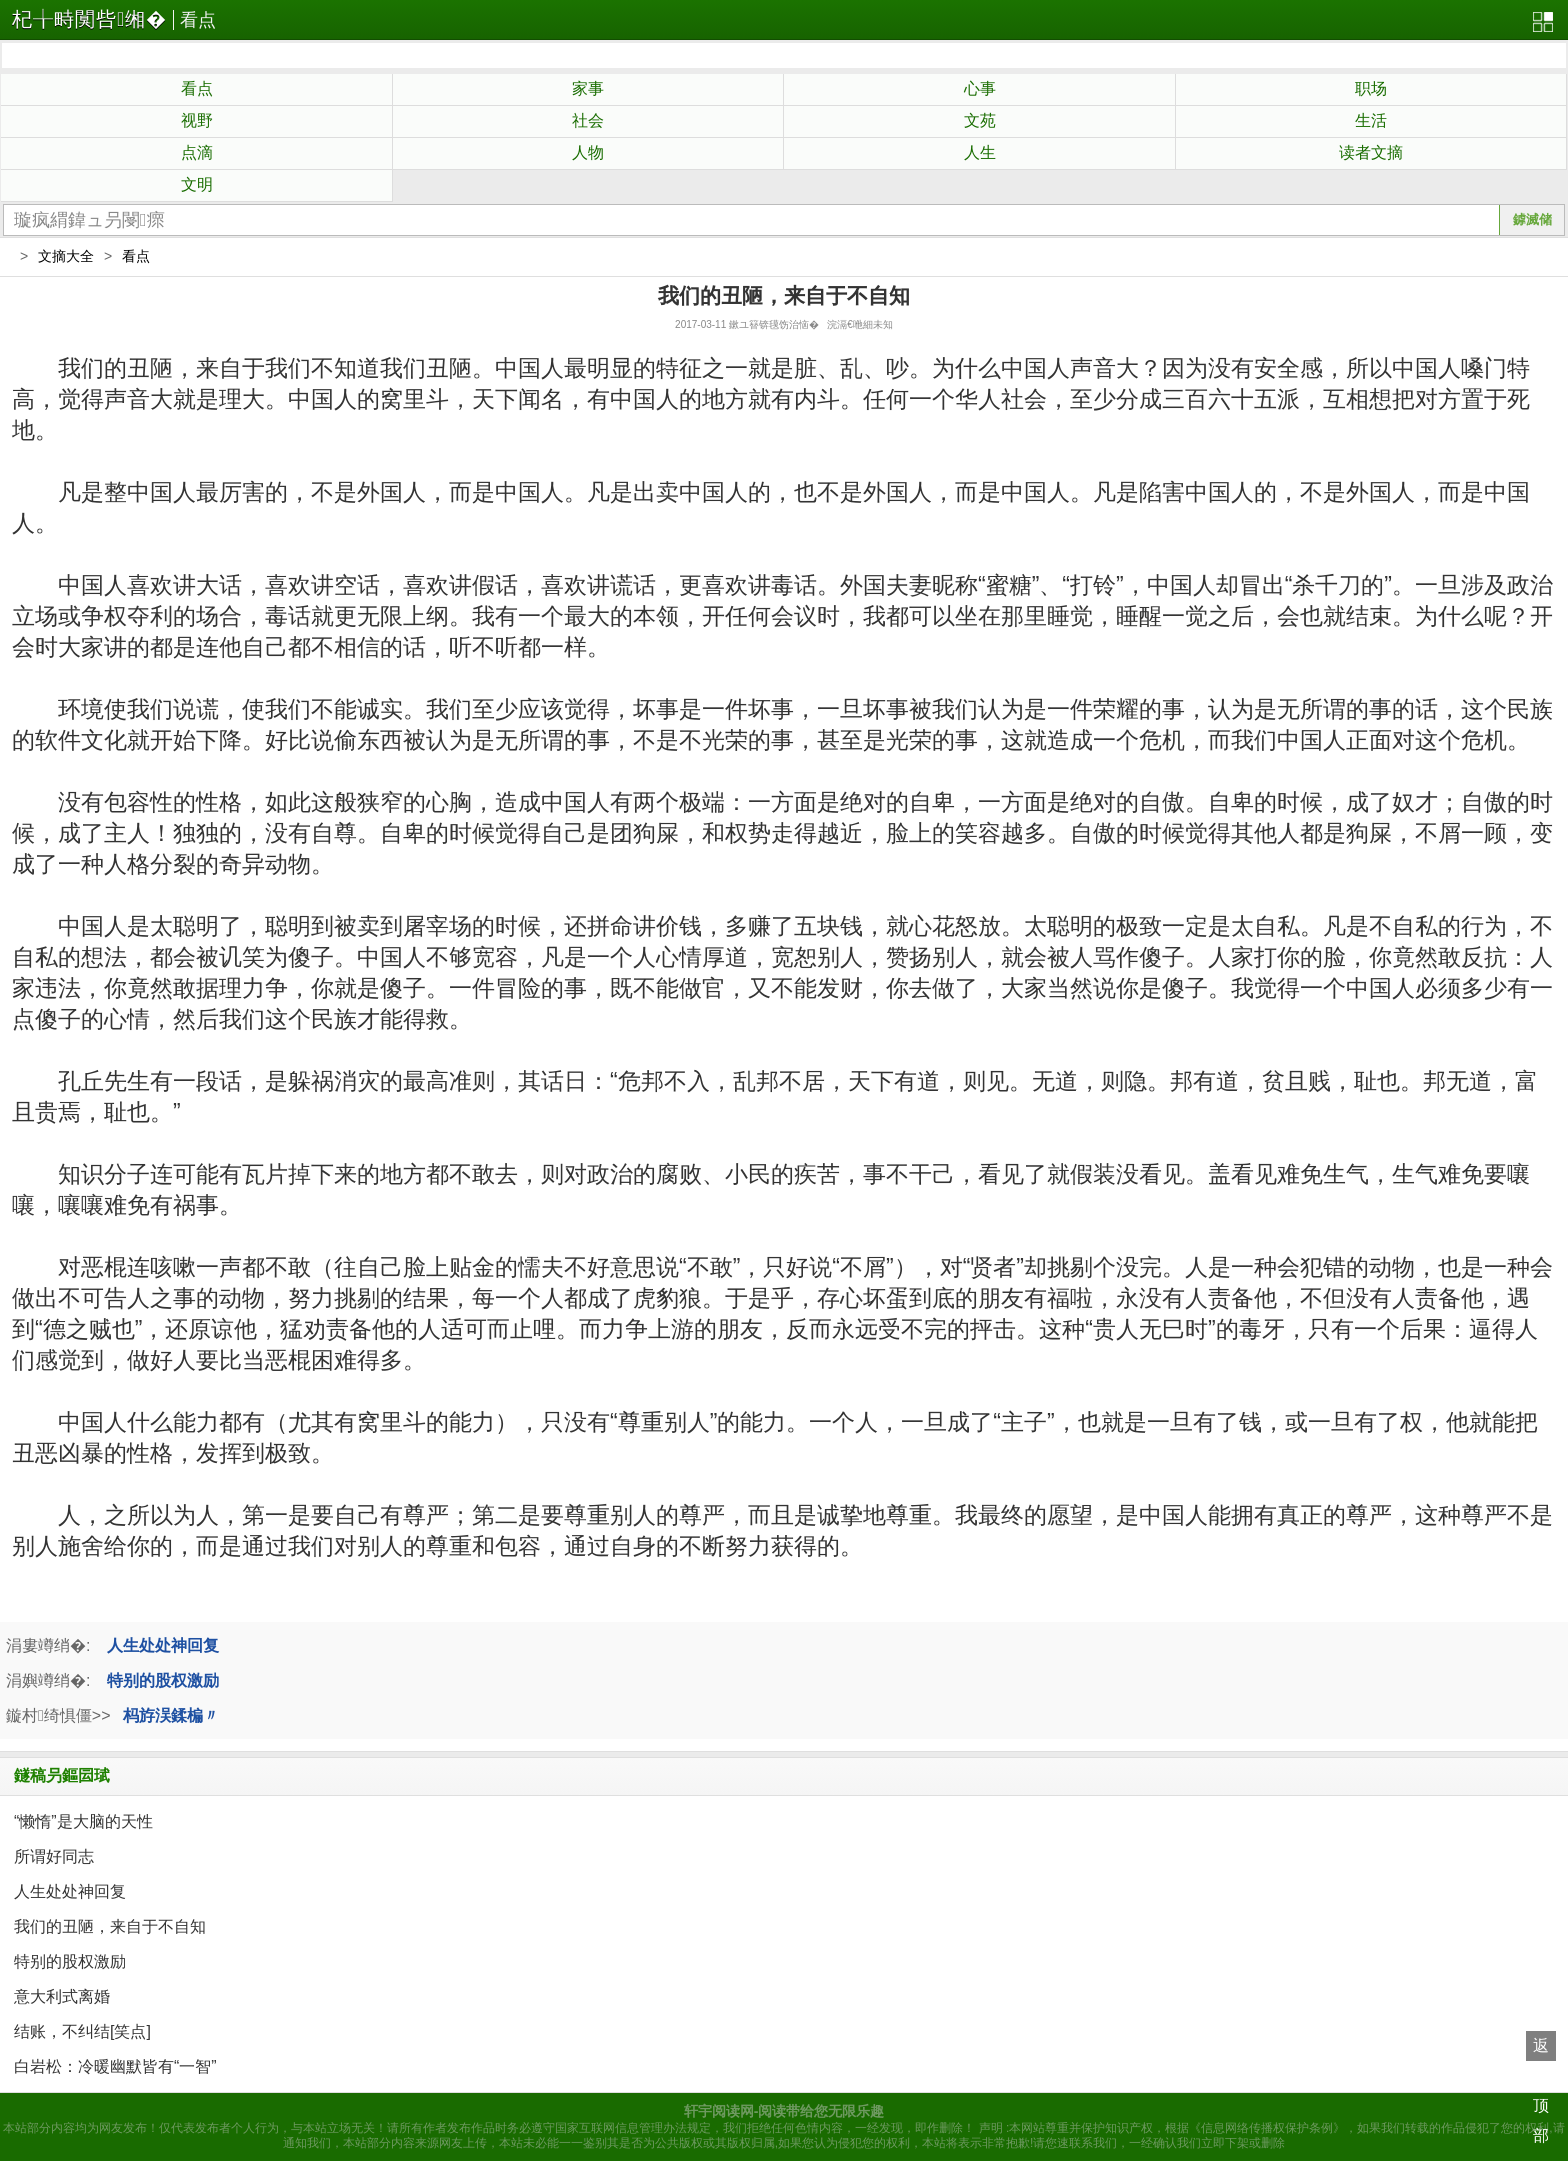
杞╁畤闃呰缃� (89, 19)
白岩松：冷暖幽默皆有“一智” (115, 2066)
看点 (198, 20)
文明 (197, 184)
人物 (588, 152)
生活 (1371, 120)
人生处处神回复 (163, 1645)
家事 (588, 88)
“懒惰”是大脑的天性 (83, 1821)
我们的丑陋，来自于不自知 (110, 1926)
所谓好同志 (54, 1856)
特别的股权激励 (163, 1680)
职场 (1371, 88)
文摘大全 (66, 256)
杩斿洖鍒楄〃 (171, 1715)
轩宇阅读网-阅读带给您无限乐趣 (784, 2111)
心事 (980, 88)
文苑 (980, 120)
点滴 (197, 152)
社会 (588, 120)
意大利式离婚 (62, 1996)
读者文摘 (1371, 152)
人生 (980, 152)
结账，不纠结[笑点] (82, 2031)
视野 (197, 120)
